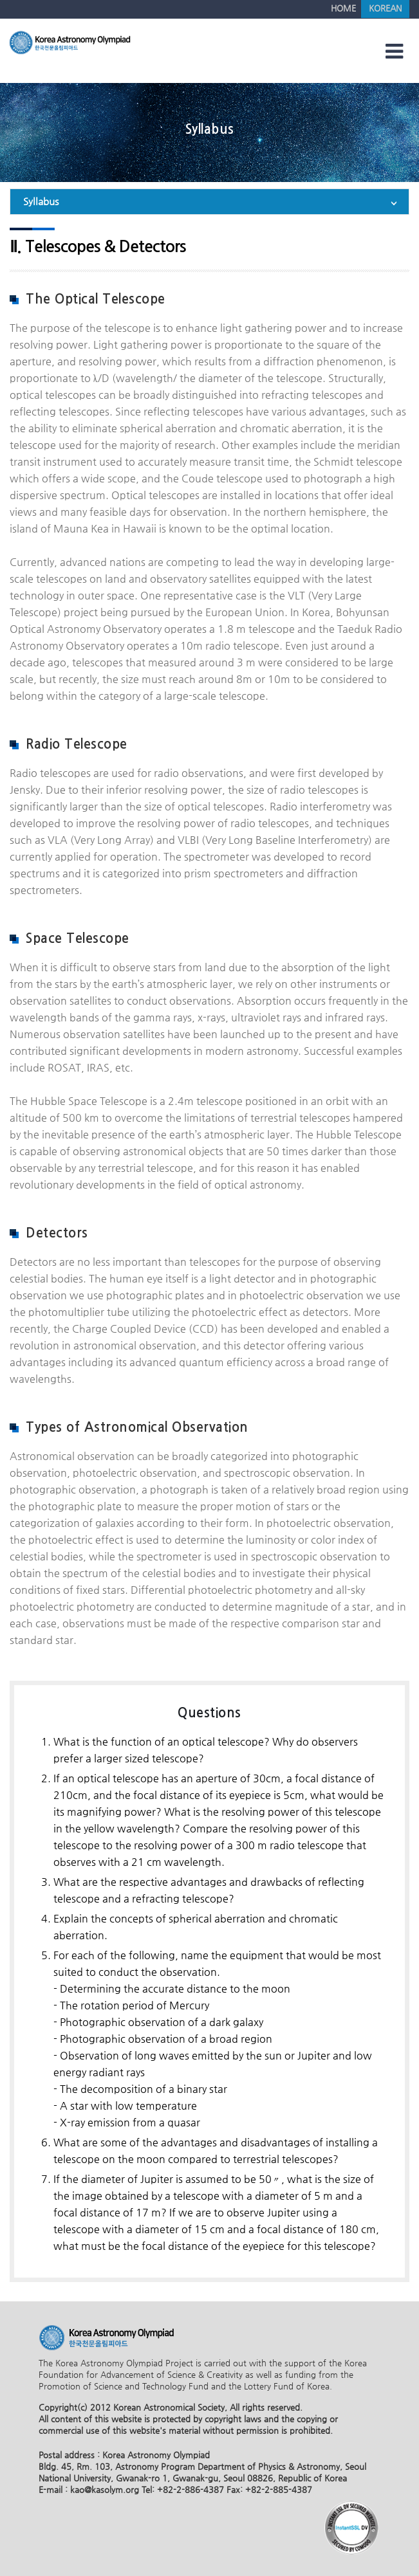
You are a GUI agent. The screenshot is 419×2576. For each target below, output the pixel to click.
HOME (343, 8)
